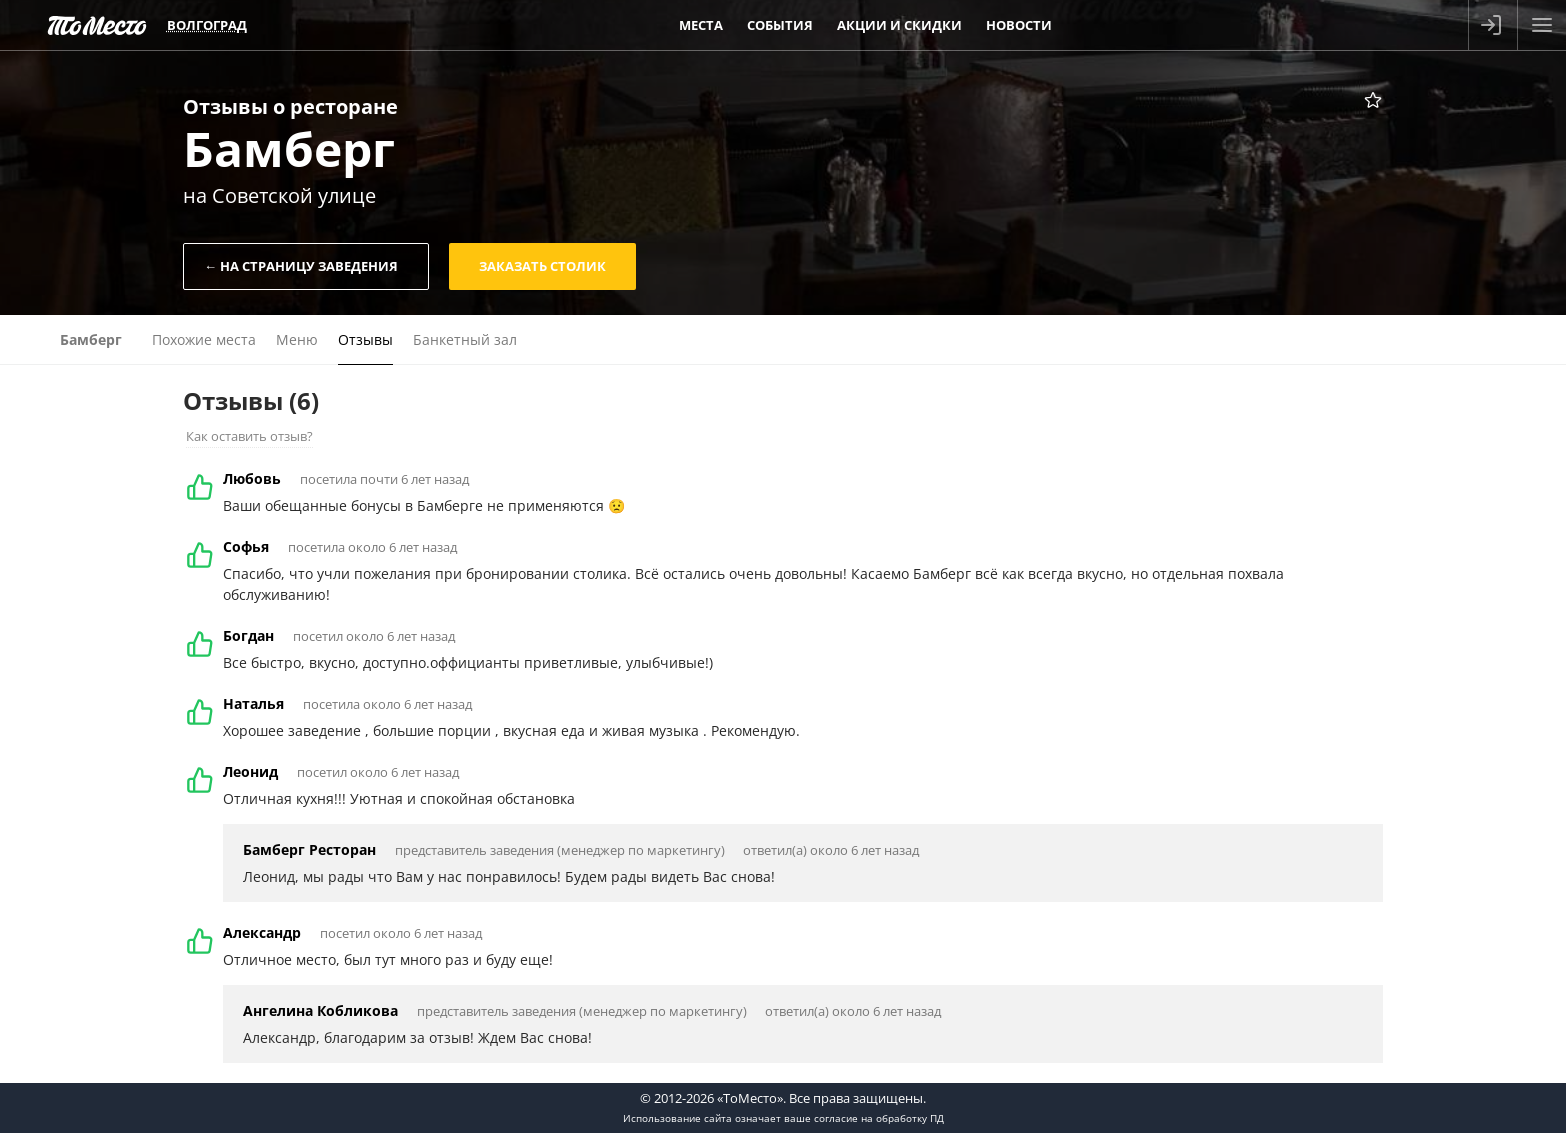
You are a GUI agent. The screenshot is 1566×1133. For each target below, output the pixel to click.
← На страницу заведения (301, 266)
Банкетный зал (465, 339)
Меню (297, 339)
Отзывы (365, 339)
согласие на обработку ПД (879, 1118)
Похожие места (204, 339)
